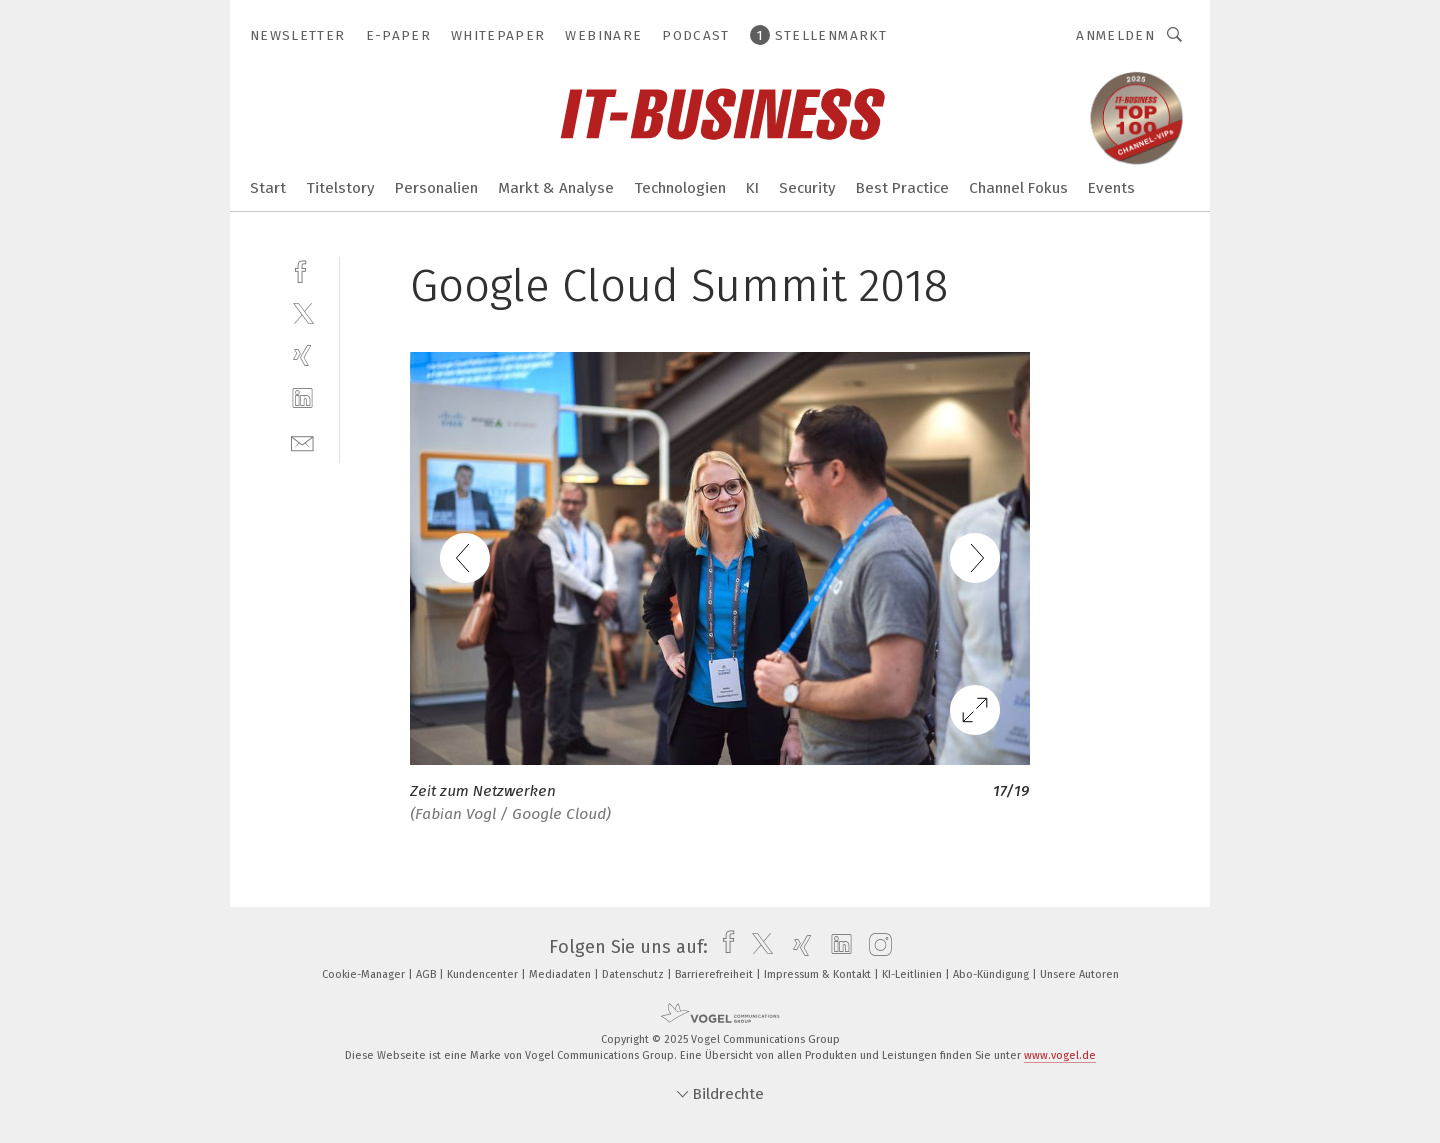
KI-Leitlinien (913, 974)
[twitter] (302, 312)
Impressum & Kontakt (819, 974)
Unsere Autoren (1079, 974)
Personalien (436, 188)
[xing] (302, 355)
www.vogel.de (1060, 1055)
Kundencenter (484, 974)
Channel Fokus (1018, 188)
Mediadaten (561, 974)
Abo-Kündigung (992, 974)
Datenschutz (634, 974)
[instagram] (875, 947)
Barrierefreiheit (715, 974)
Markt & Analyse (556, 188)
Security (807, 188)
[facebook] (302, 269)
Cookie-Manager (365, 974)
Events (1111, 188)
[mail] (302, 441)
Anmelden (1115, 35)
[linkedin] (302, 398)
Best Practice (902, 188)
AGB (427, 974)
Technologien (680, 188)
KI (752, 188)
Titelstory (340, 188)
